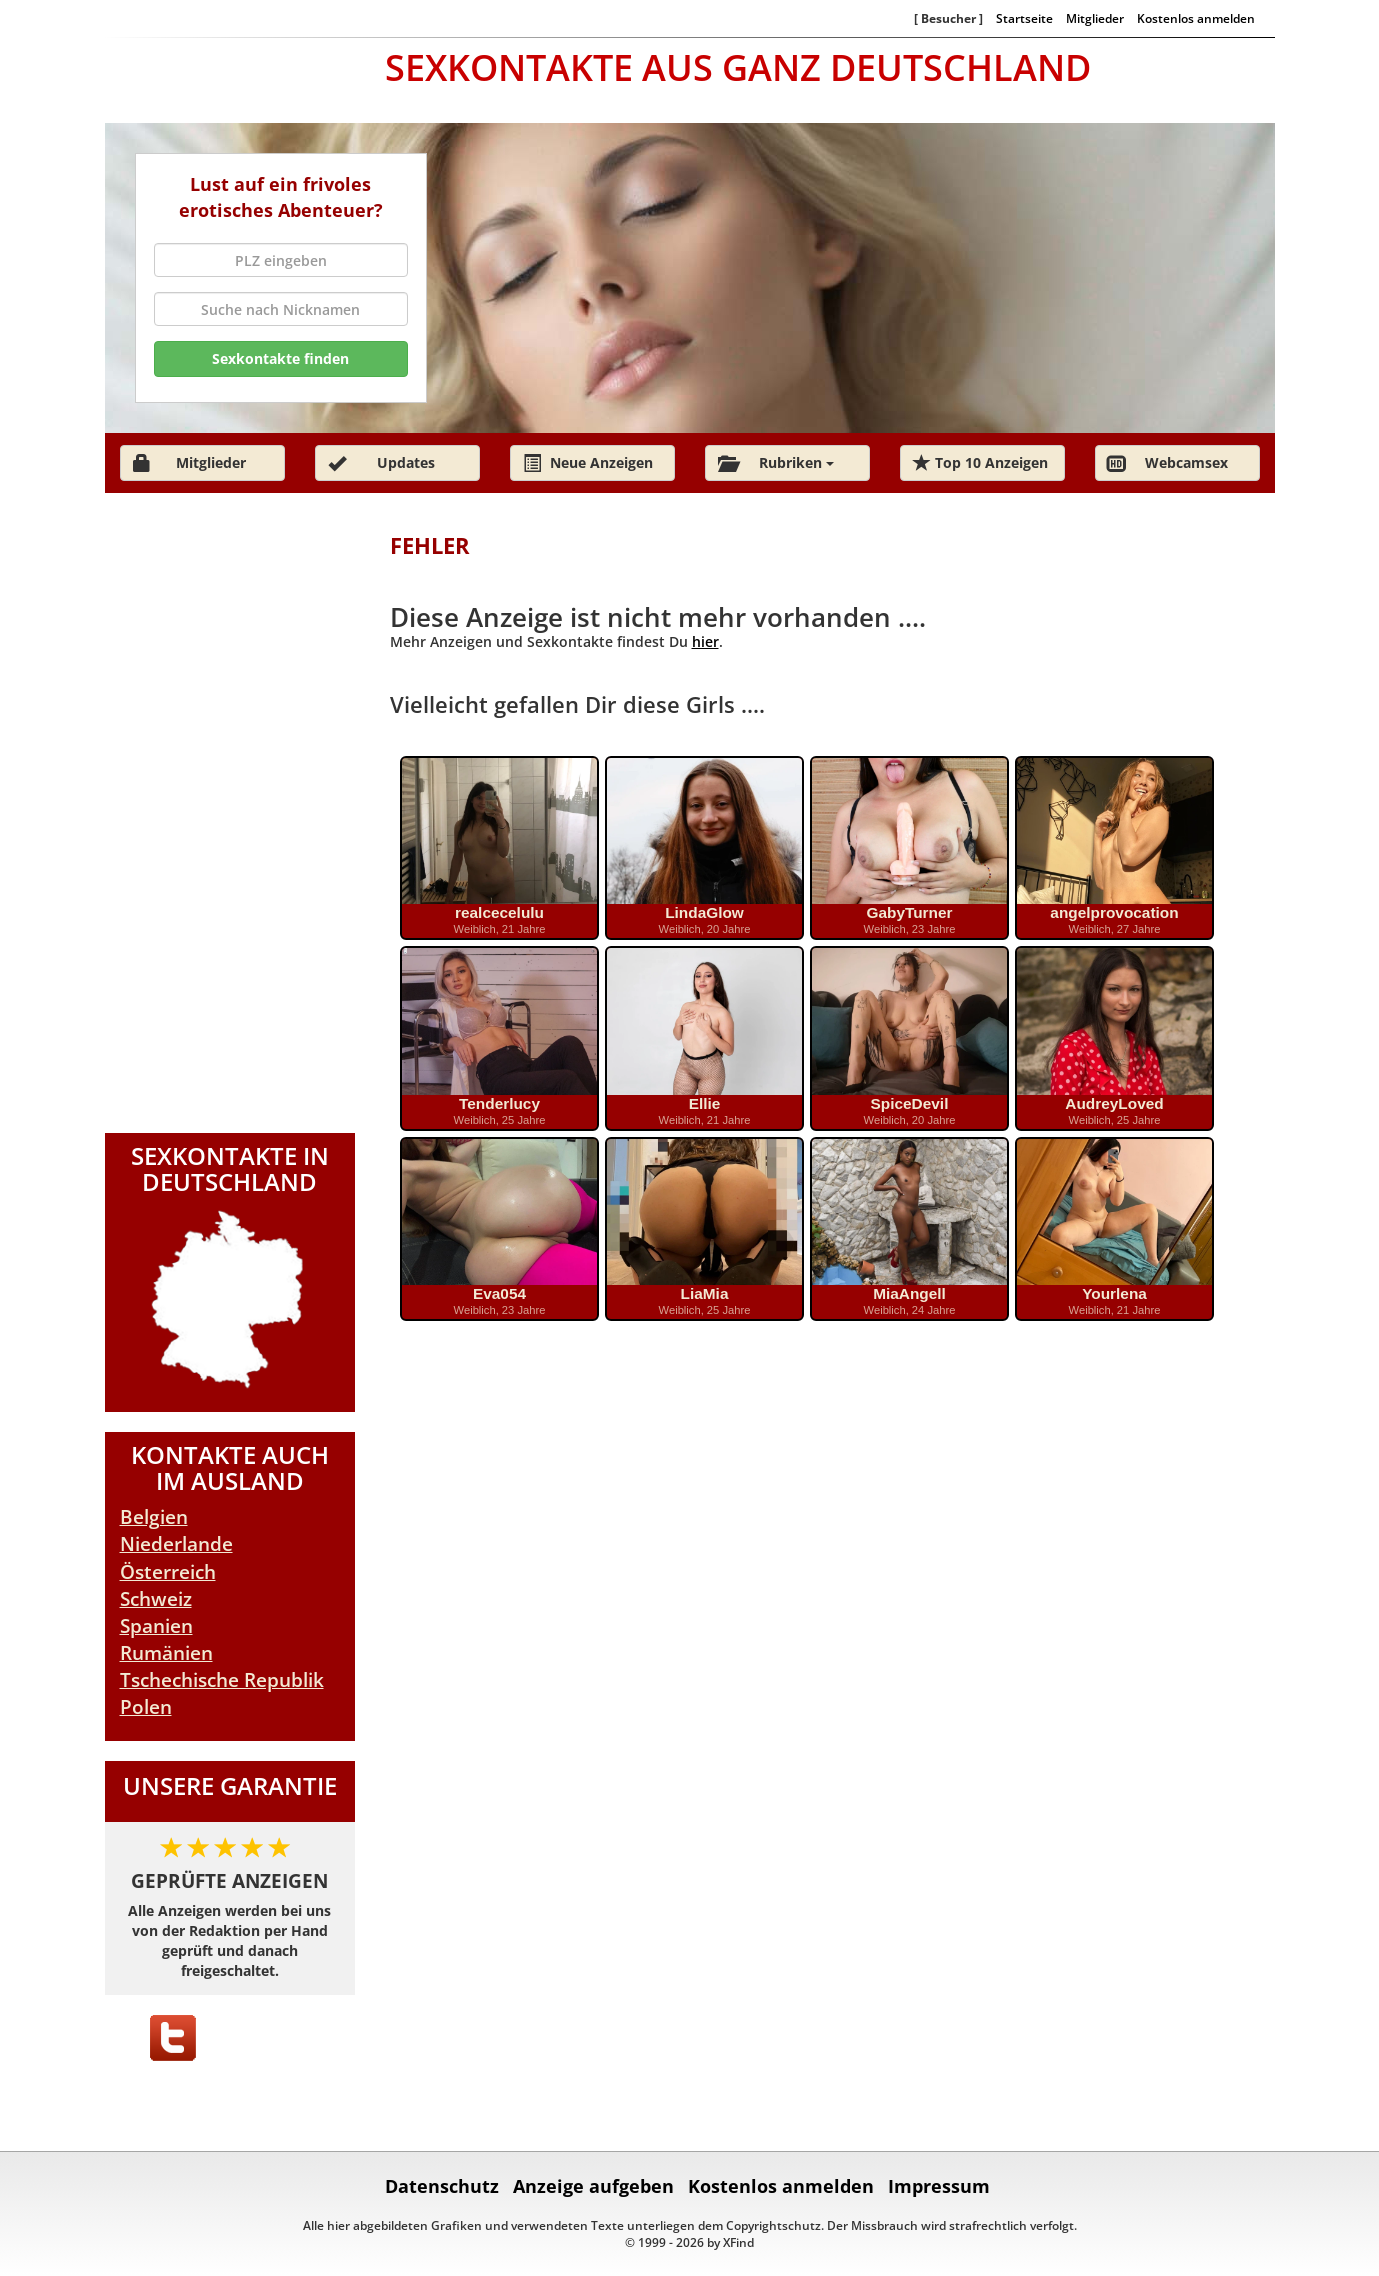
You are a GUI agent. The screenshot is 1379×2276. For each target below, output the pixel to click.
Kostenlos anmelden (1196, 18)
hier (705, 641)
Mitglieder (1095, 18)
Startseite (1024, 18)
